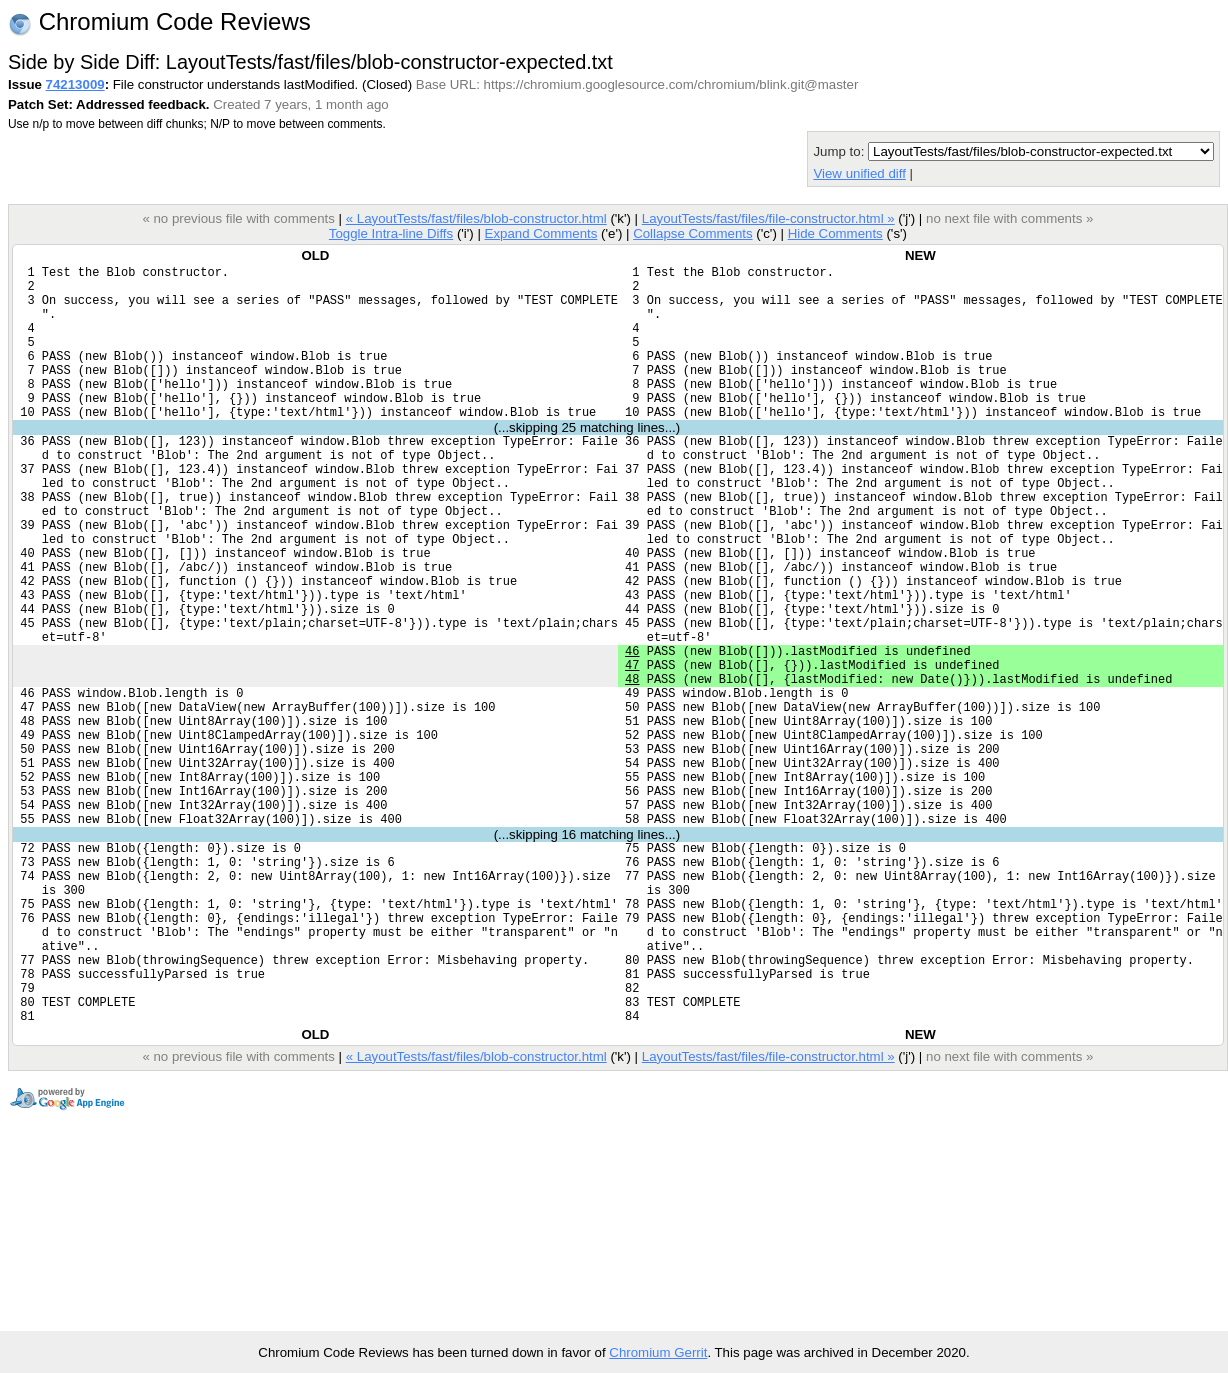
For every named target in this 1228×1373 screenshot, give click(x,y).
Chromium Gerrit (658, 1352)
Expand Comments (540, 233)
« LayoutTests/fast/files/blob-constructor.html (476, 218)
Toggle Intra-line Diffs (391, 233)
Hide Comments (835, 233)
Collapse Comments (692, 233)
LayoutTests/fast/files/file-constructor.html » (768, 218)
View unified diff (859, 173)
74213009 (75, 84)
